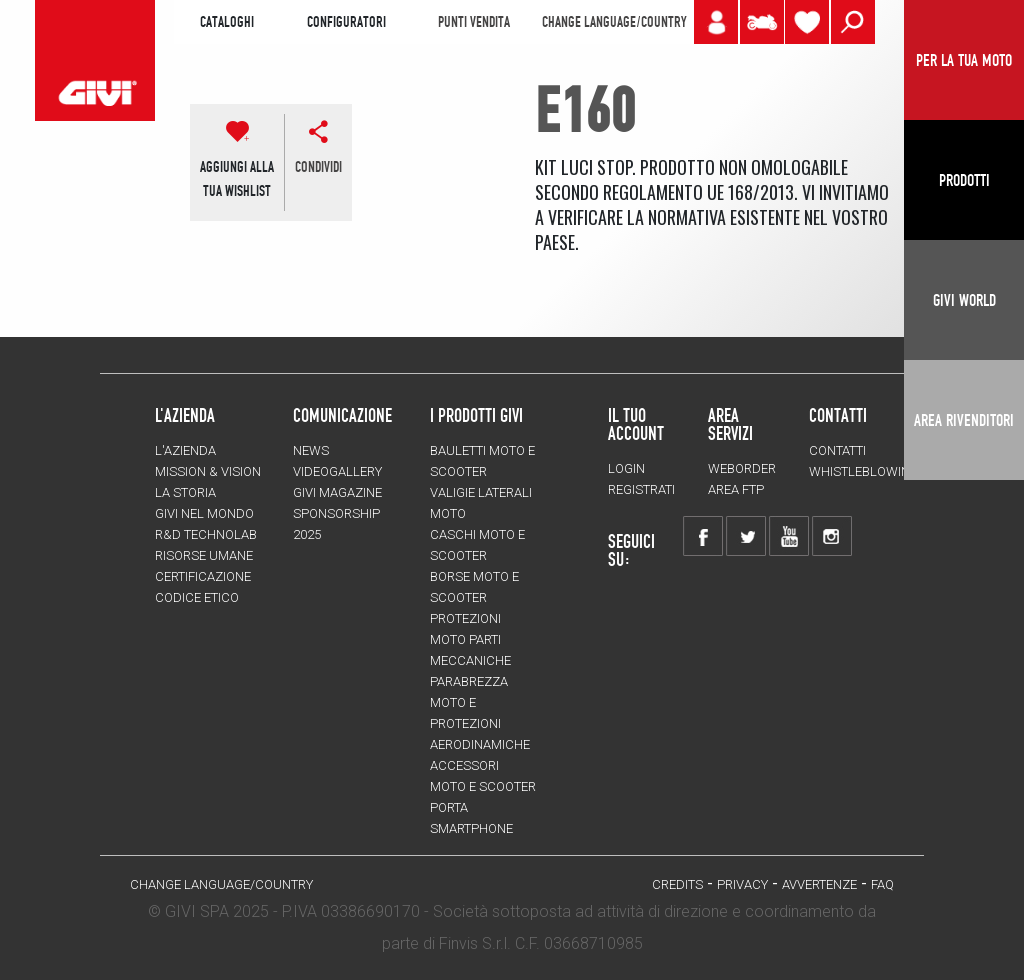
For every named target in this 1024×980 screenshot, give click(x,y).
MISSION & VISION (208, 471)
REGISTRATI (641, 489)
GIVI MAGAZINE (337, 492)
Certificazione (203, 576)
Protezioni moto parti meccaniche (470, 639)
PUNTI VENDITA (474, 22)
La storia (185, 492)
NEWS (311, 450)
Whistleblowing (864, 471)
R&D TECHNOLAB (206, 534)
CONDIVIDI (318, 167)
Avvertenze (819, 884)
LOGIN (626, 468)
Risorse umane (204, 555)
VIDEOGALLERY (337, 471)
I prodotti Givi (476, 415)
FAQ (882, 884)
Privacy (742, 884)
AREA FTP (736, 489)
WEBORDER (742, 468)
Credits (677, 884)
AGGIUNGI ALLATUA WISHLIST (237, 179)
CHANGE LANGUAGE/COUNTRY (614, 22)
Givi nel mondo (204, 513)
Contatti (837, 450)
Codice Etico (197, 597)
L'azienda (185, 450)
